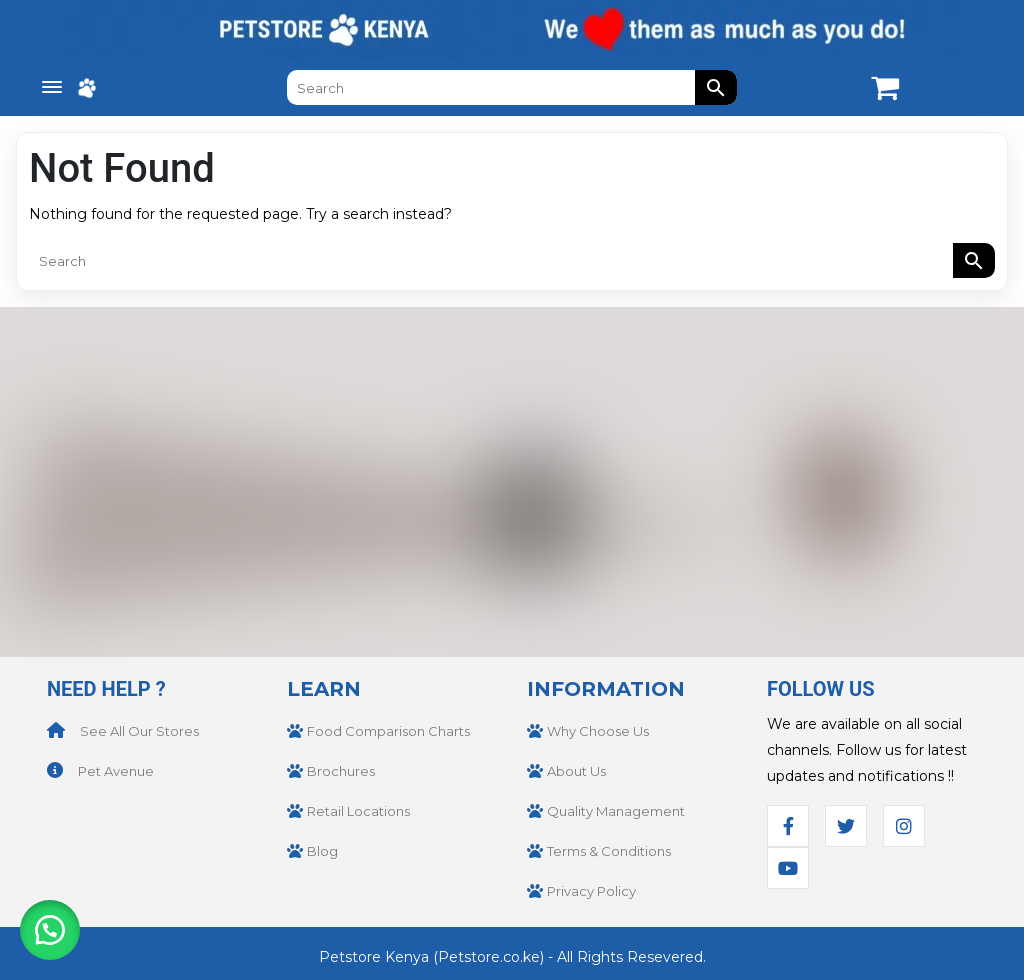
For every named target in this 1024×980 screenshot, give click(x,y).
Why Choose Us (598, 731)
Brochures (341, 771)
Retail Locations (358, 811)
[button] (50, 930)
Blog (322, 851)
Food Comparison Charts (388, 731)
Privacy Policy (591, 891)
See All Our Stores (139, 731)
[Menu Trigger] (52, 88)
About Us (576, 771)
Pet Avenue (116, 771)
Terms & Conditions (609, 851)
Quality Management (616, 811)
